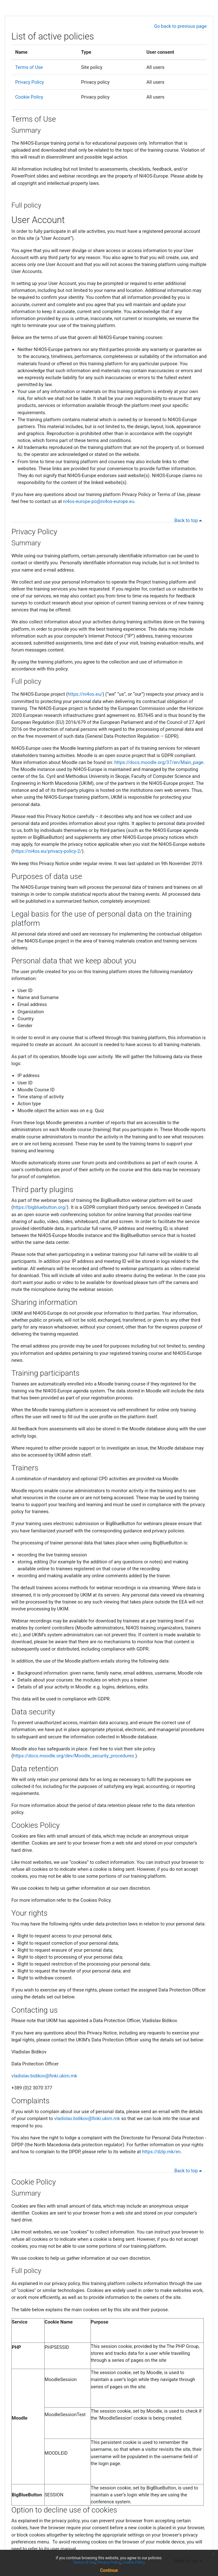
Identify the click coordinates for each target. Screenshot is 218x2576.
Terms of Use (29, 67)
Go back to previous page (180, 26)
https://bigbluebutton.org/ (40, 1207)
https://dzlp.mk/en (161, 2152)
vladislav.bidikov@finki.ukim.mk (44, 2076)
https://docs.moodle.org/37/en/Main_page (158, 762)
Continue (109, 2570)
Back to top (189, 520)
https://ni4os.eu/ (85, 694)
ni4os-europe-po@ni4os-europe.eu (98, 501)
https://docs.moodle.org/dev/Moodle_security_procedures (73, 1756)
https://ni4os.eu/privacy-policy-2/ (47, 851)
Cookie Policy (29, 97)
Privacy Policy (29, 82)
